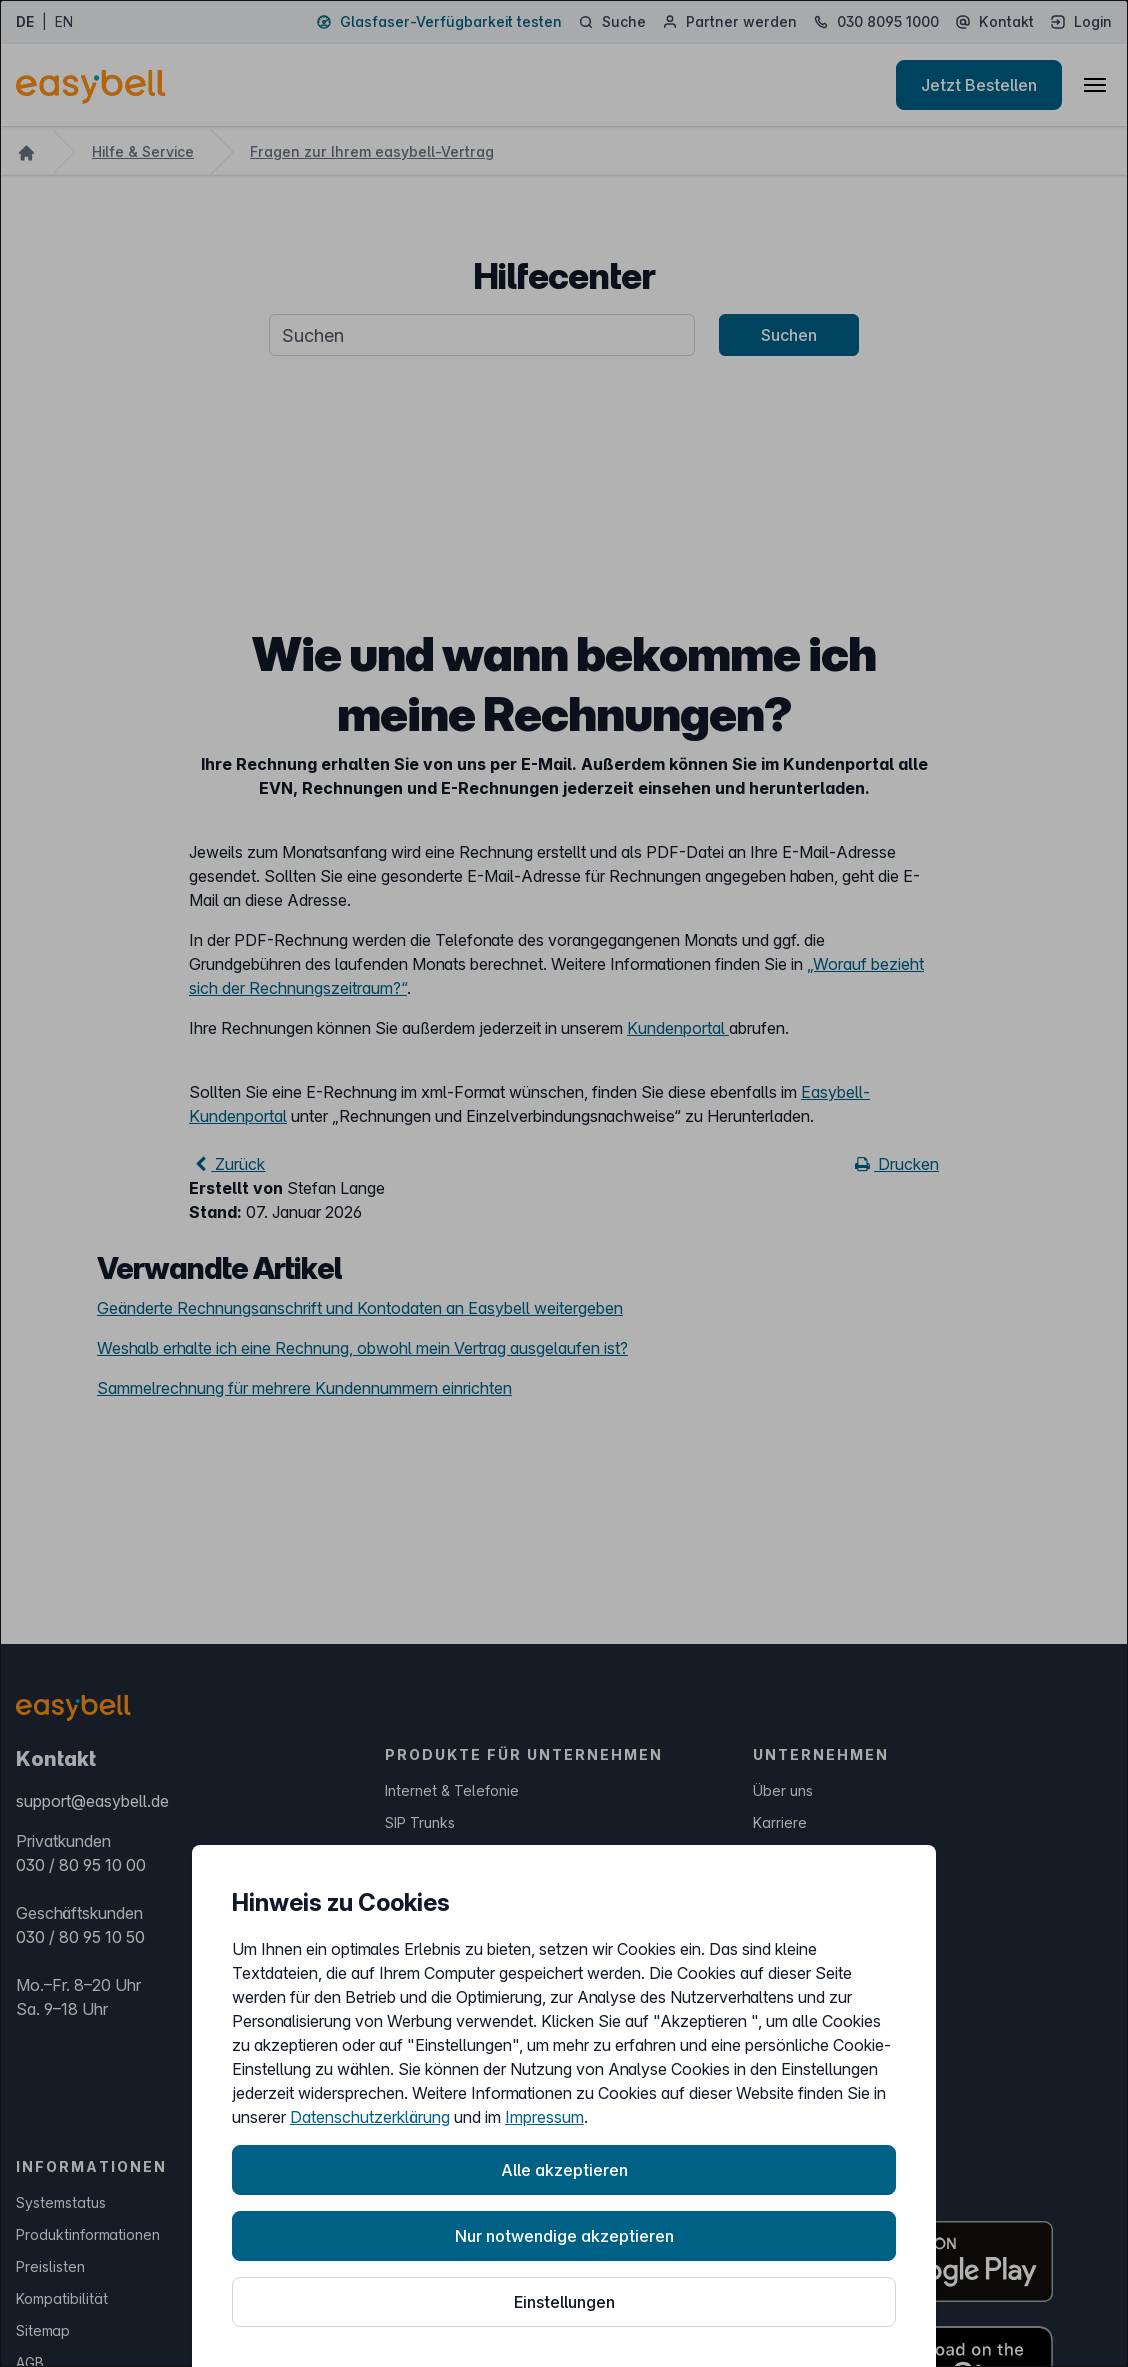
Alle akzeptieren (564, 2170)
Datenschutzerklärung (370, 2117)
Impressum (544, 2117)
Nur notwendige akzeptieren (564, 2236)
